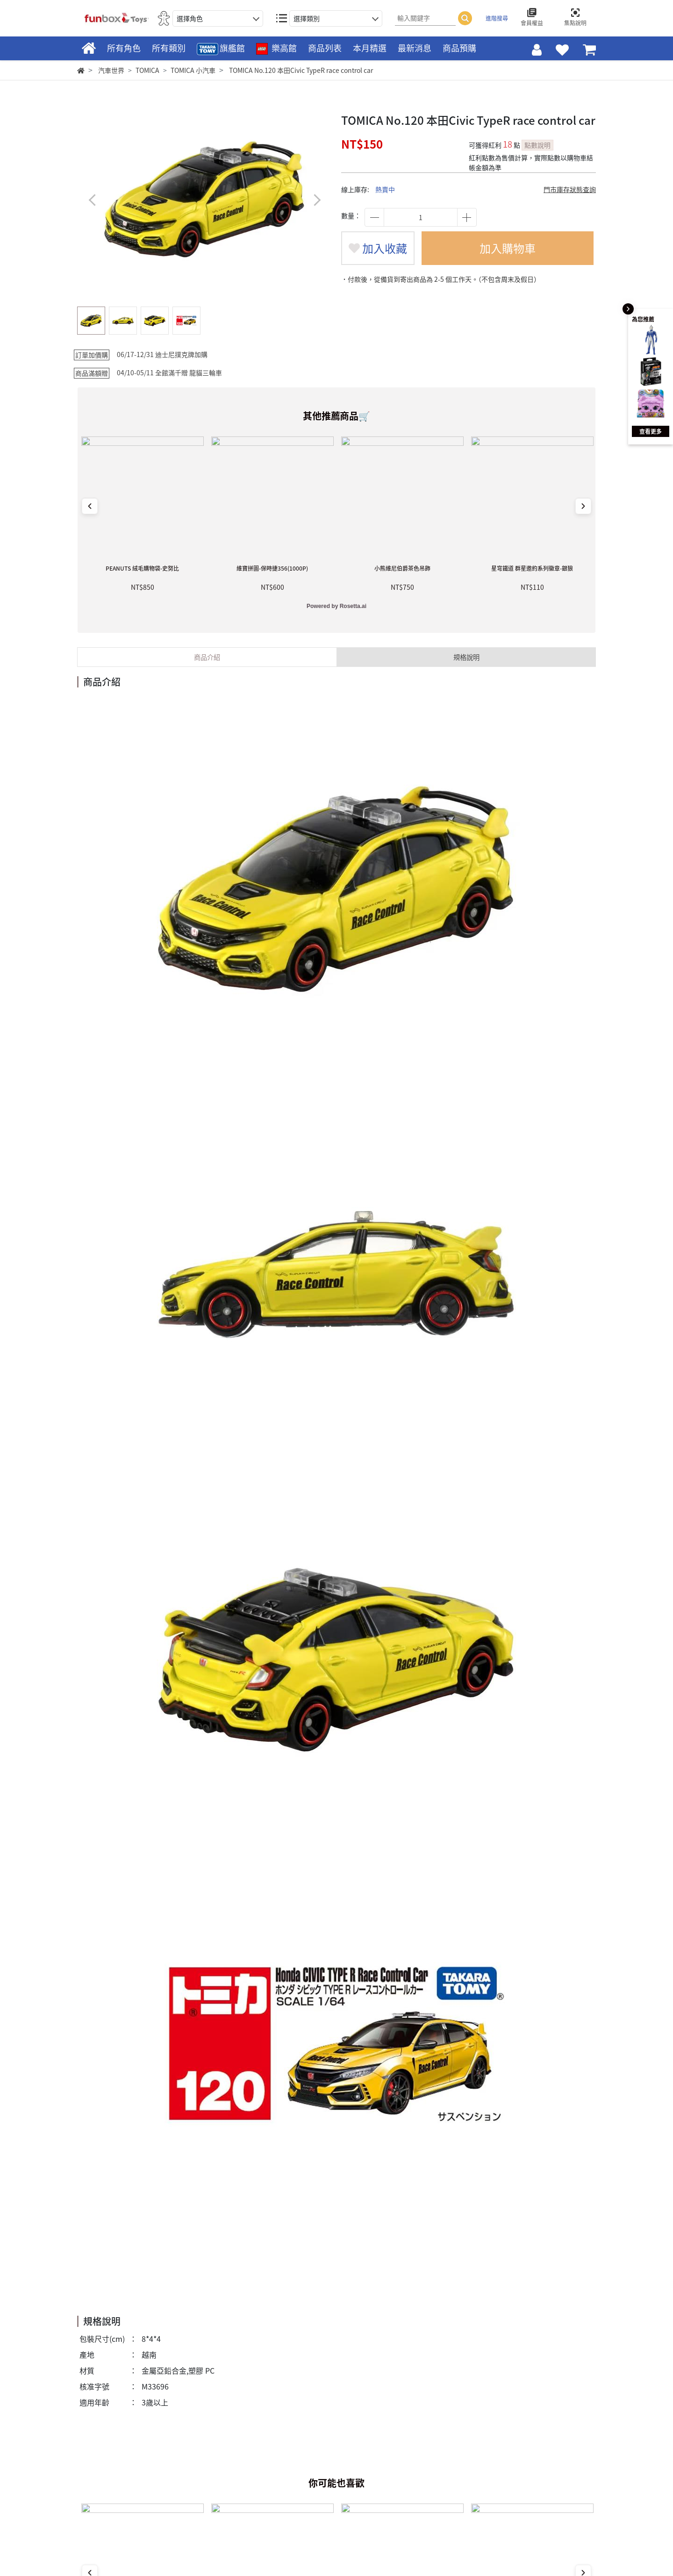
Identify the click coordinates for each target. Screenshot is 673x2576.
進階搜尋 (497, 18)
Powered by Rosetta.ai (336, 606)
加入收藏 (378, 248)
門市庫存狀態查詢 (570, 189)
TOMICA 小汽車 (193, 70)
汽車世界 (111, 70)
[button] (316, 199)
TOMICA (147, 70)
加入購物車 (508, 248)
